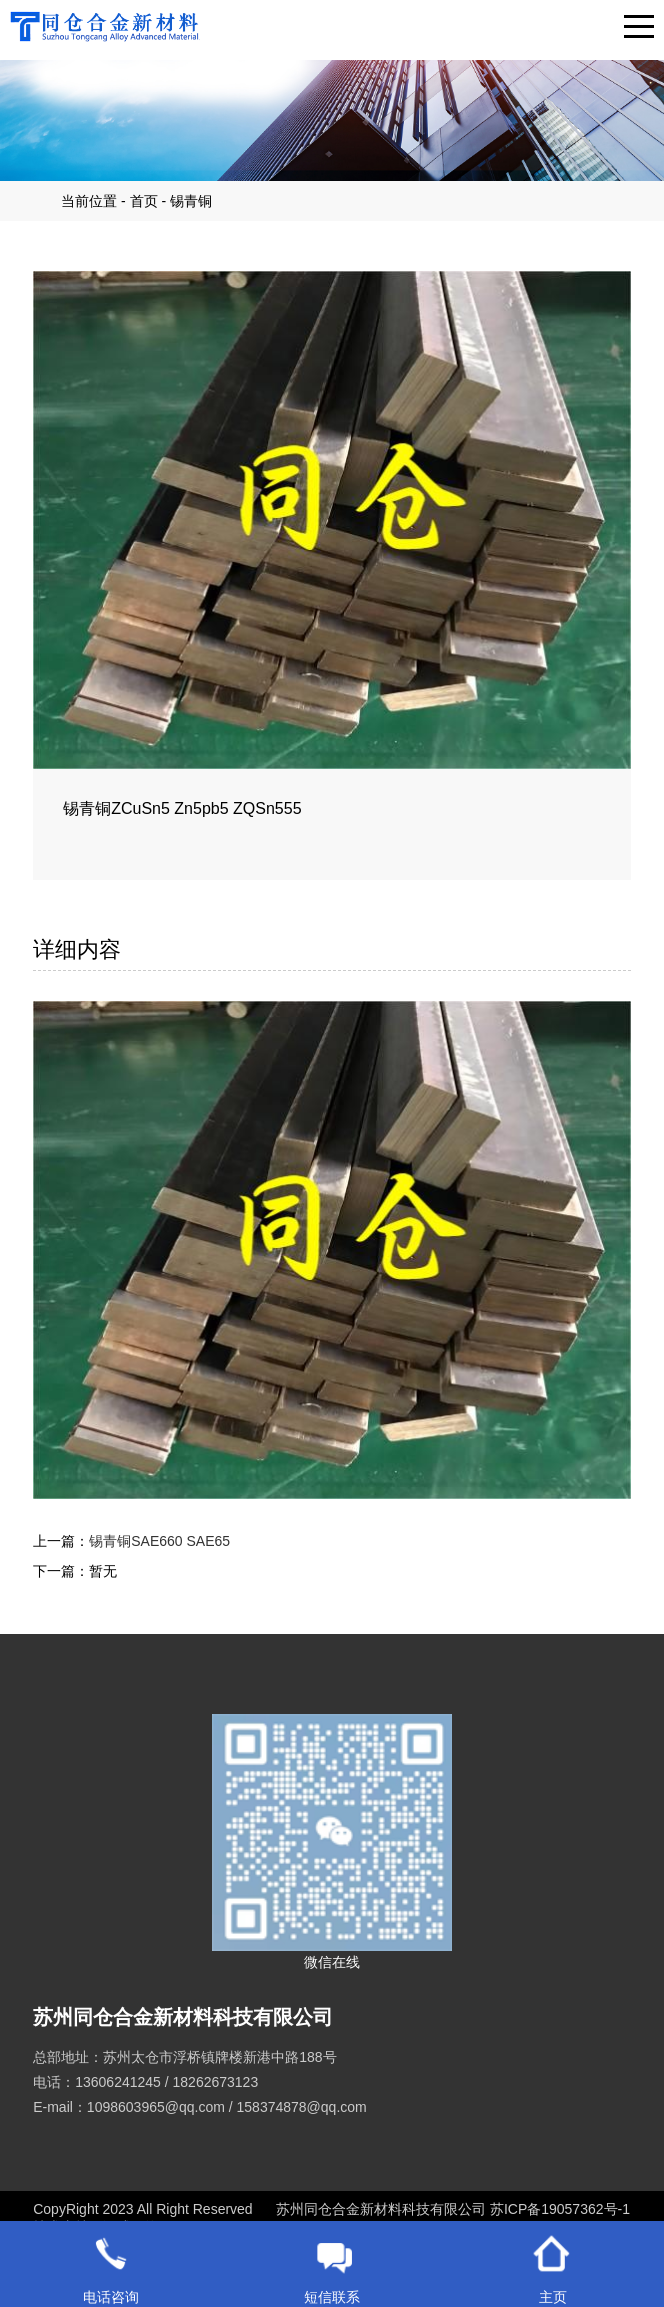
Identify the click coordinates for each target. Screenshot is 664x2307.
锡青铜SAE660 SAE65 (159, 1541)
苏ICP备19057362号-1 (560, 2209)
